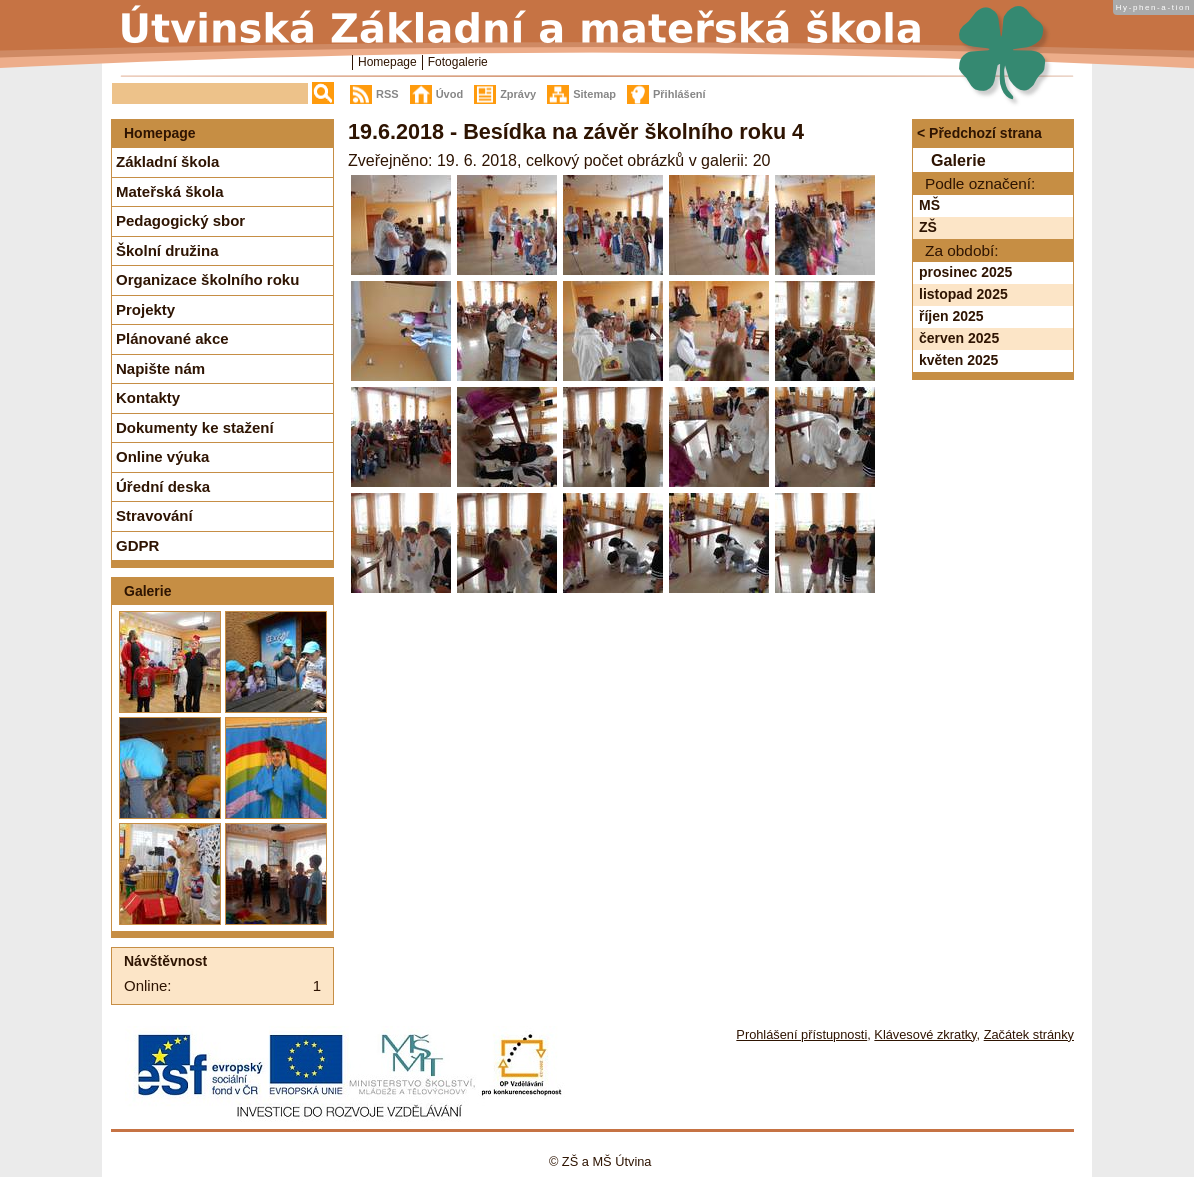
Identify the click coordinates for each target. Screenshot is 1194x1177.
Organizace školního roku (207, 279)
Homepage (387, 62)
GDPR (137, 545)
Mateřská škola (170, 191)
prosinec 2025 (965, 272)
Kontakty (148, 397)
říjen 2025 (951, 316)
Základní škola (167, 161)
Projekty (145, 309)
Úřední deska (163, 486)
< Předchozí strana (979, 133)
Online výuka (162, 456)
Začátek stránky (1029, 1034)
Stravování (154, 515)
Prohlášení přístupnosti (801, 1034)
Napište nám (160, 368)
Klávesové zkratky (925, 1034)
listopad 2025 (963, 294)
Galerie (147, 591)
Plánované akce (172, 338)
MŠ (929, 205)
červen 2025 (959, 338)
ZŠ (928, 227)
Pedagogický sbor (180, 220)
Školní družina (167, 250)
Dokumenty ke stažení (195, 427)
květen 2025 (958, 360)
